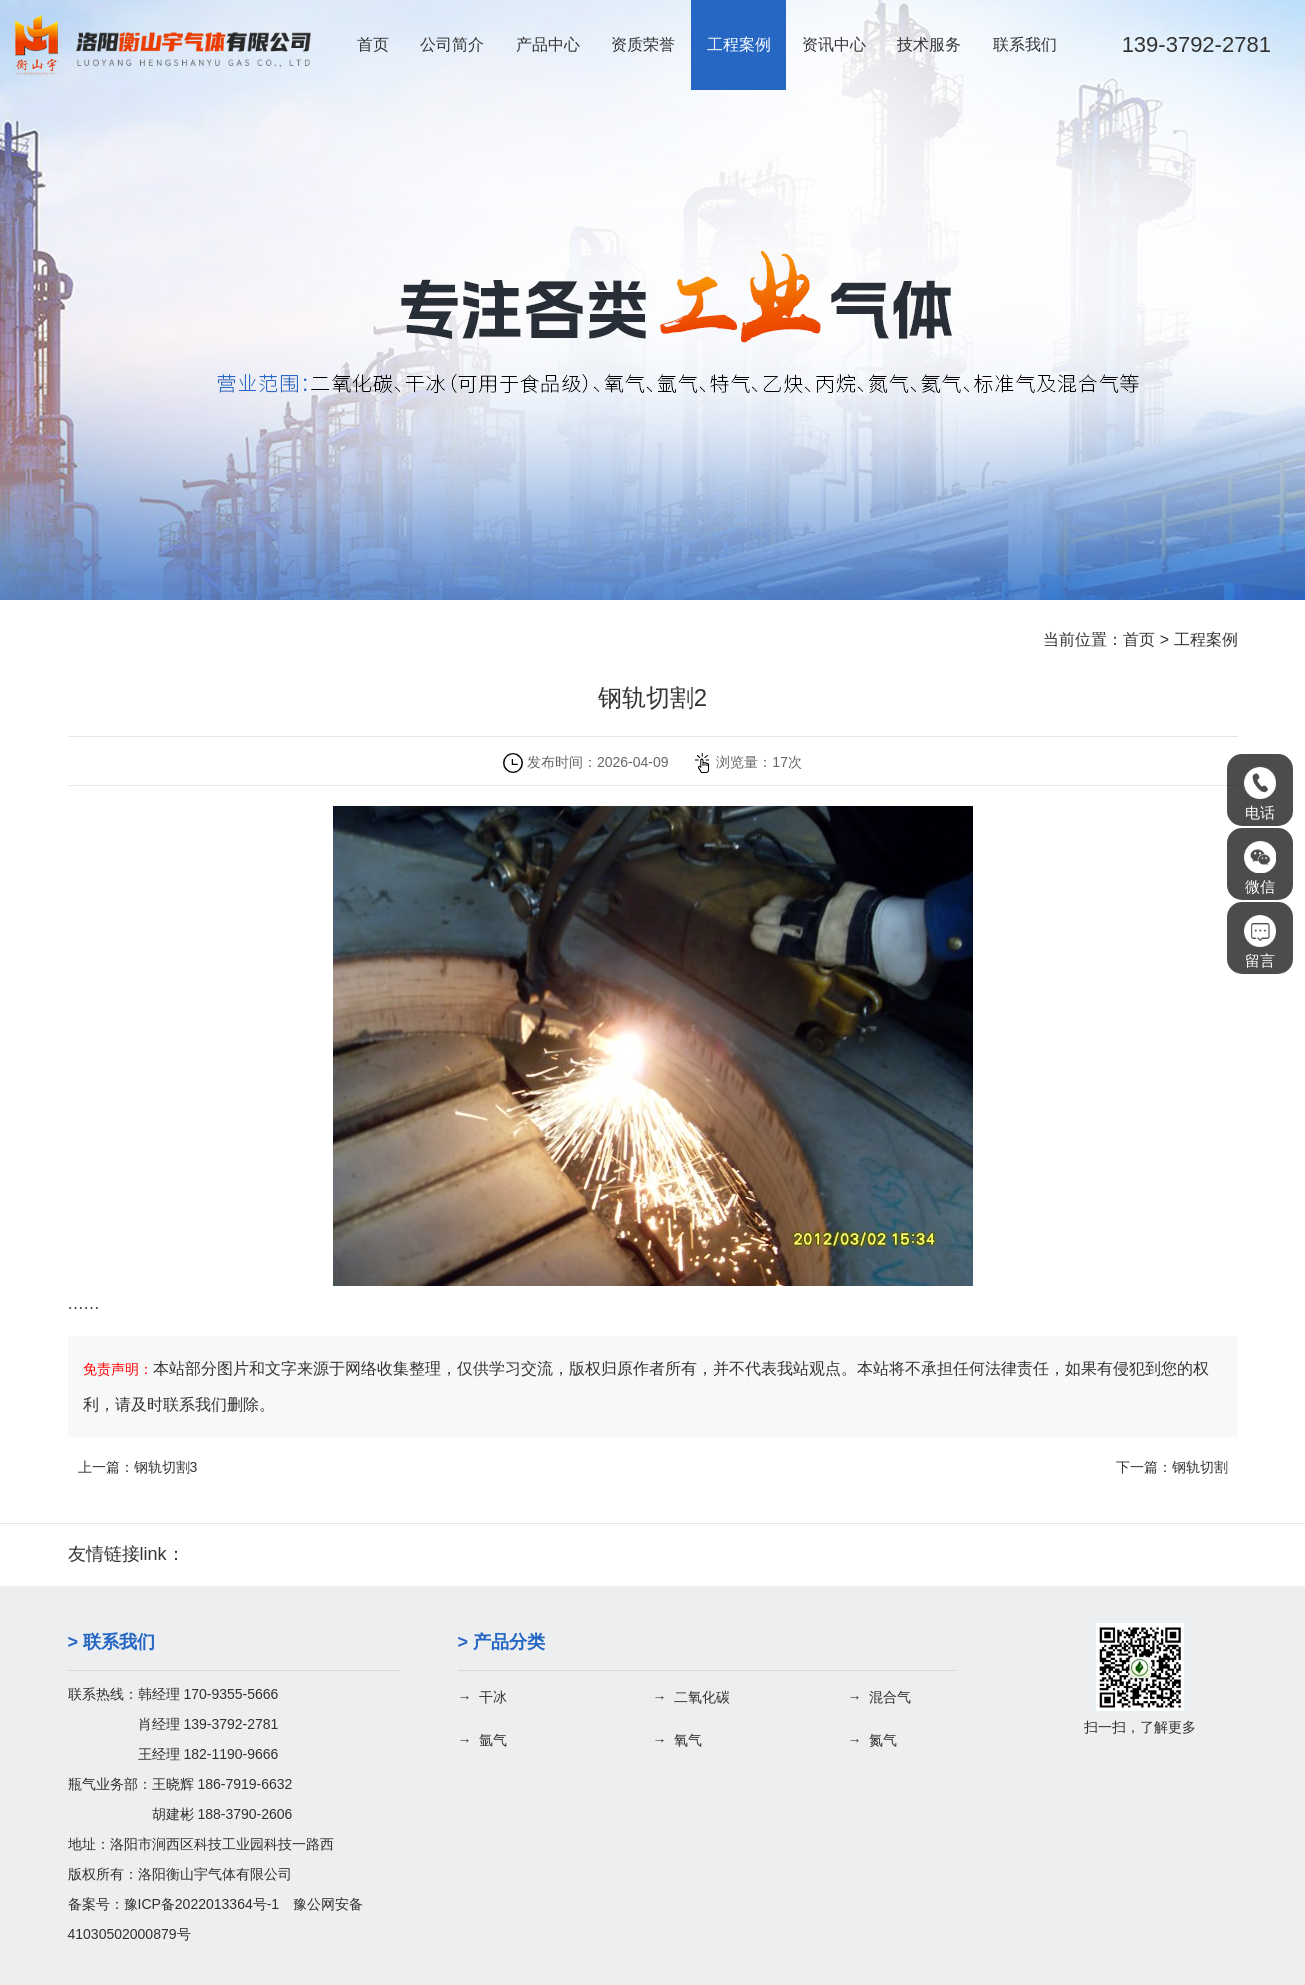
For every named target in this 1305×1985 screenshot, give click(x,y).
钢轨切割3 (166, 1467)
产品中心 (548, 44)
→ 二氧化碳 (692, 1697)
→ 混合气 (880, 1697)
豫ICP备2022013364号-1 (202, 1904)
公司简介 (452, 44)
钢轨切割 (1200, 1467)
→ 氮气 (873, 1740)
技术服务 (929, 44)
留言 (1260, 942)
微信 (1260, 868)
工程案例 (739, 44)
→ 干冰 (483, 1697)
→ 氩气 (483, 1740)
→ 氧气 (678, 1740)
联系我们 (1025, 44)
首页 (373, 44)
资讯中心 (834, 44)
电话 (1260, 794)
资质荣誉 (643, 44)
